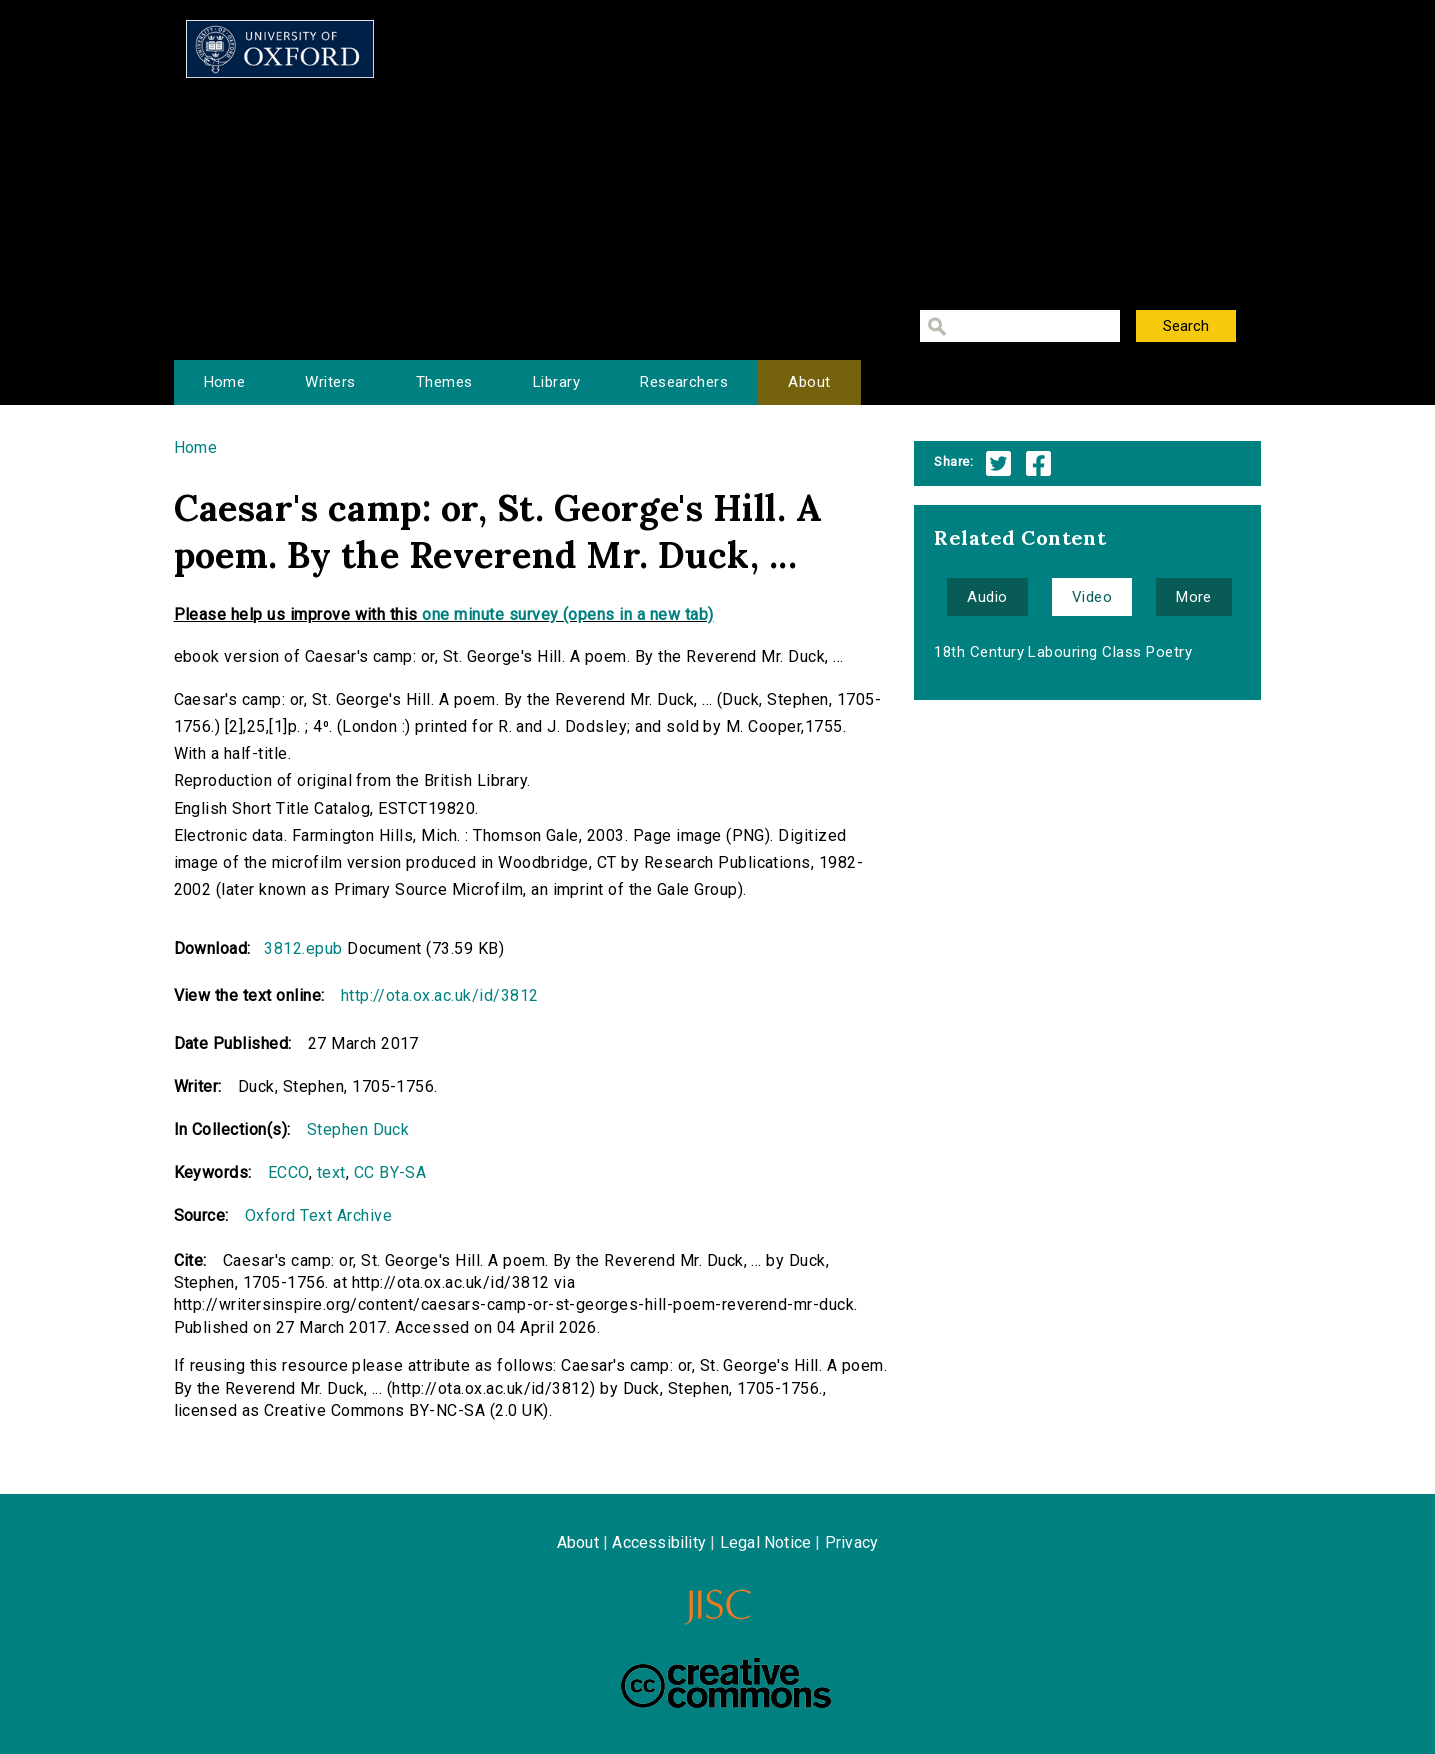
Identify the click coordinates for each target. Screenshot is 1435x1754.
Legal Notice (765, 1542)
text (331, 1172)
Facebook (1038, 463)
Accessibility (659, 1542)
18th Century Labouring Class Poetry (1063, 652)
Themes (444, 382)
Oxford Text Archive (318, 1215)
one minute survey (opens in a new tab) (567, 614)
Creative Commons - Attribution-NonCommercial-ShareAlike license (726, 1683)
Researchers (684, 382)
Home (225, 382)
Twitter (998, 463)
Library (556, 382)
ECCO (288, 1172)
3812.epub (303, 948)
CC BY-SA (390, 1172)
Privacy (851, 1542)
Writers (330, 382)
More (1194, 597)
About (809, 382)
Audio (987, 597)
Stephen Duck (358, 1129)
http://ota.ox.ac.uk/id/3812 (440, 995)
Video (1092, 597)
